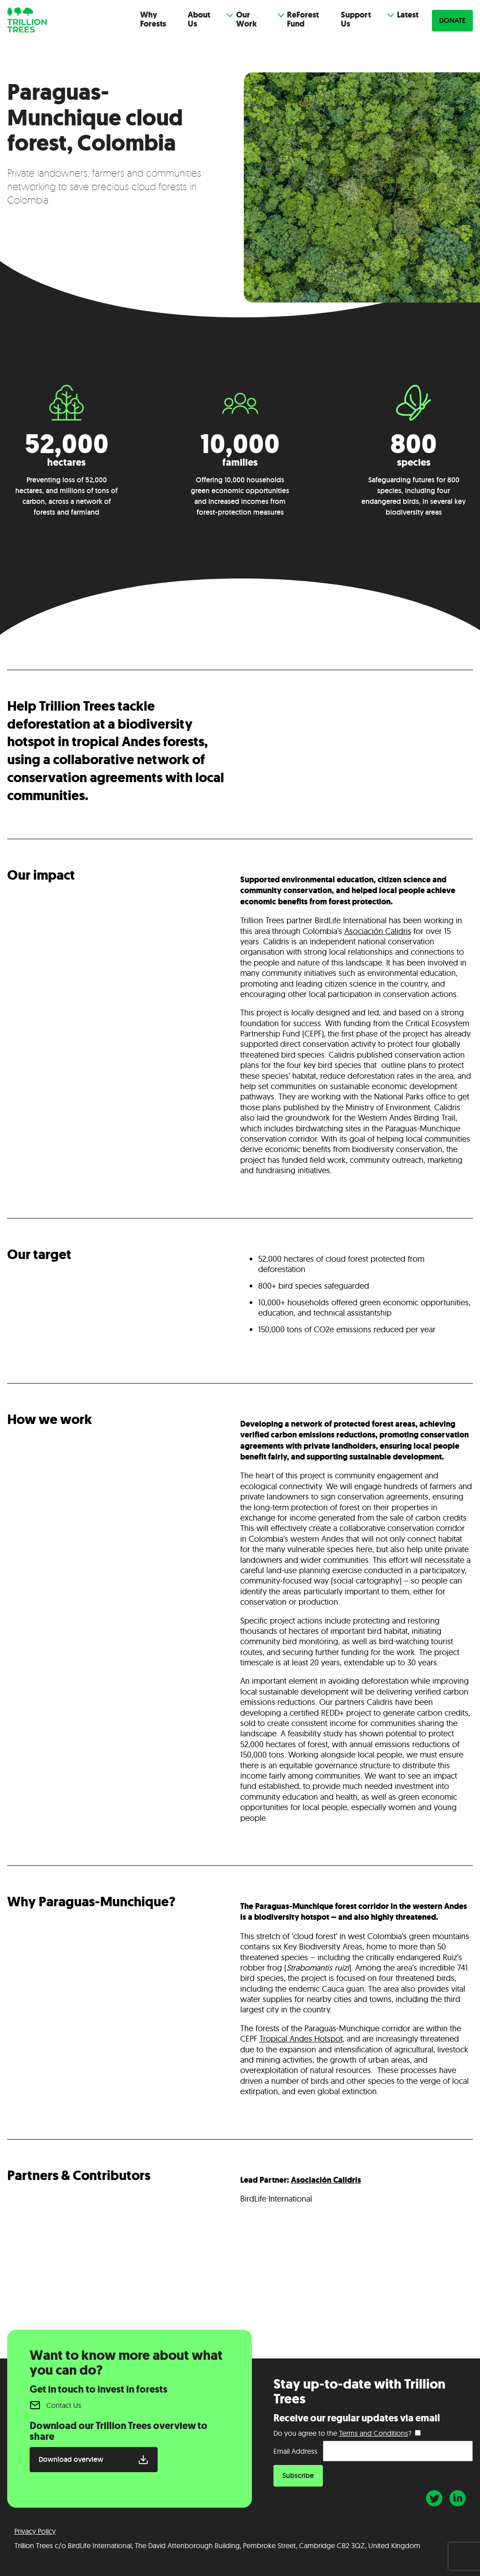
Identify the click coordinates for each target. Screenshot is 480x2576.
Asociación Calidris (326, 2180)
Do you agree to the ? (342, 2433)
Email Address (295, 2451)
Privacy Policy (35, 2531)
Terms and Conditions (373, 2433)
